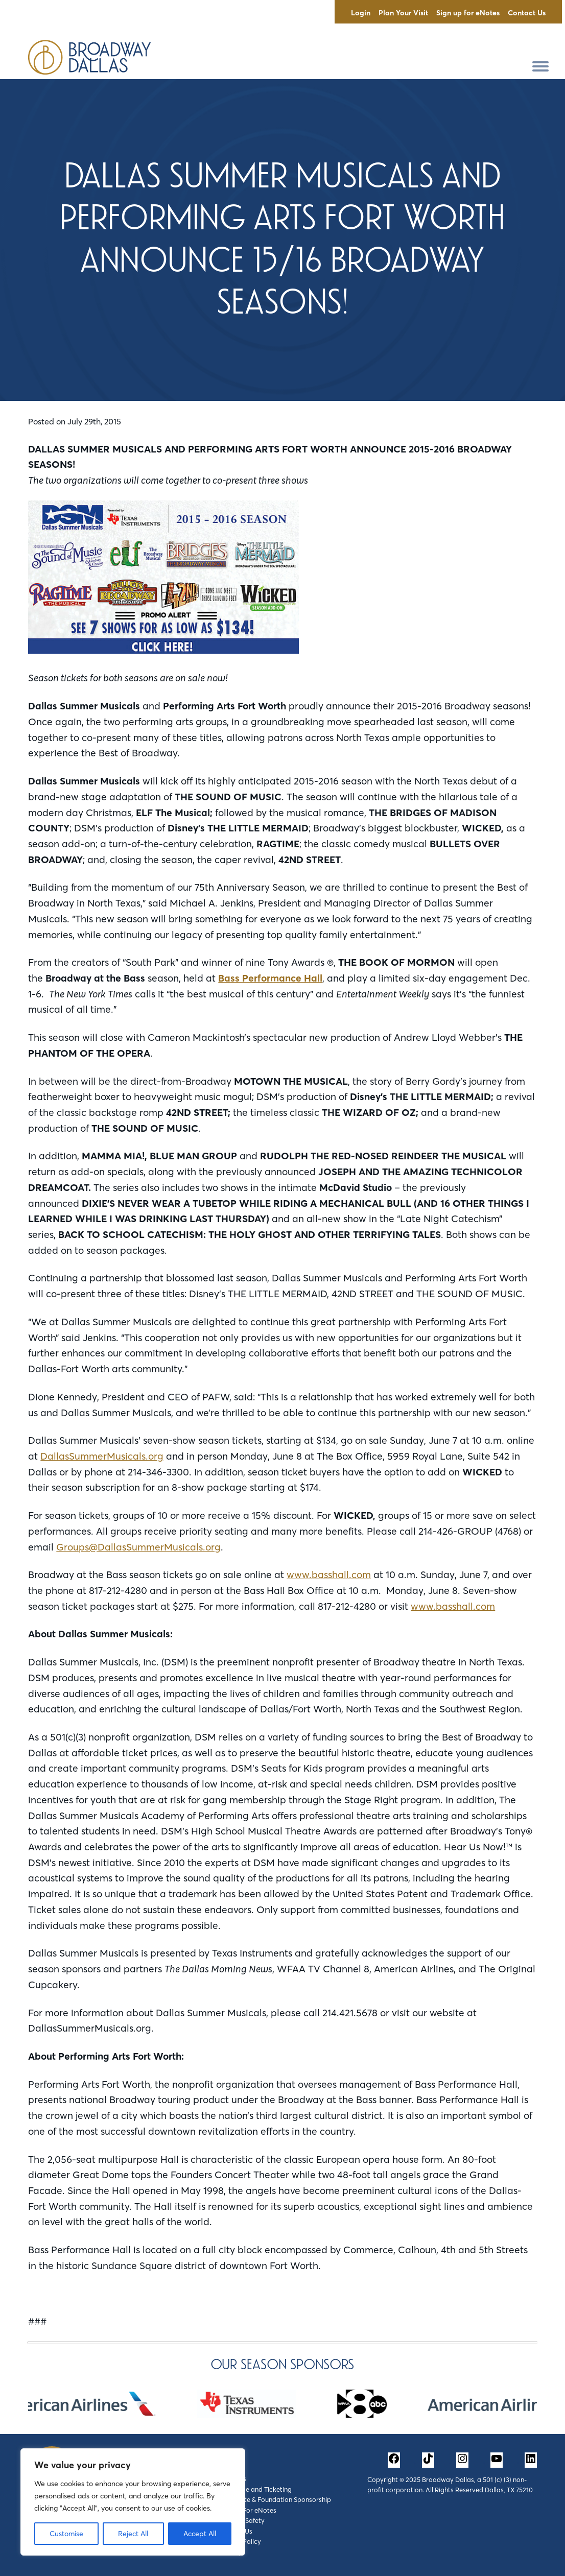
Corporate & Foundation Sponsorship (274, 2499)
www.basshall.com (329, 1574)
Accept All (199, 2533)
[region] (132, 2502)
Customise (66, 2533)
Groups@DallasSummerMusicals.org (138, 1547)
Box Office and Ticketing (255, 2489)
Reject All (133, 2533)
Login (360, 12)
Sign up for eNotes (468, 12)
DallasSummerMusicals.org (101, 1456)
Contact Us (527, 12)
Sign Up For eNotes (247, 2510)
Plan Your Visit (403, 12)
